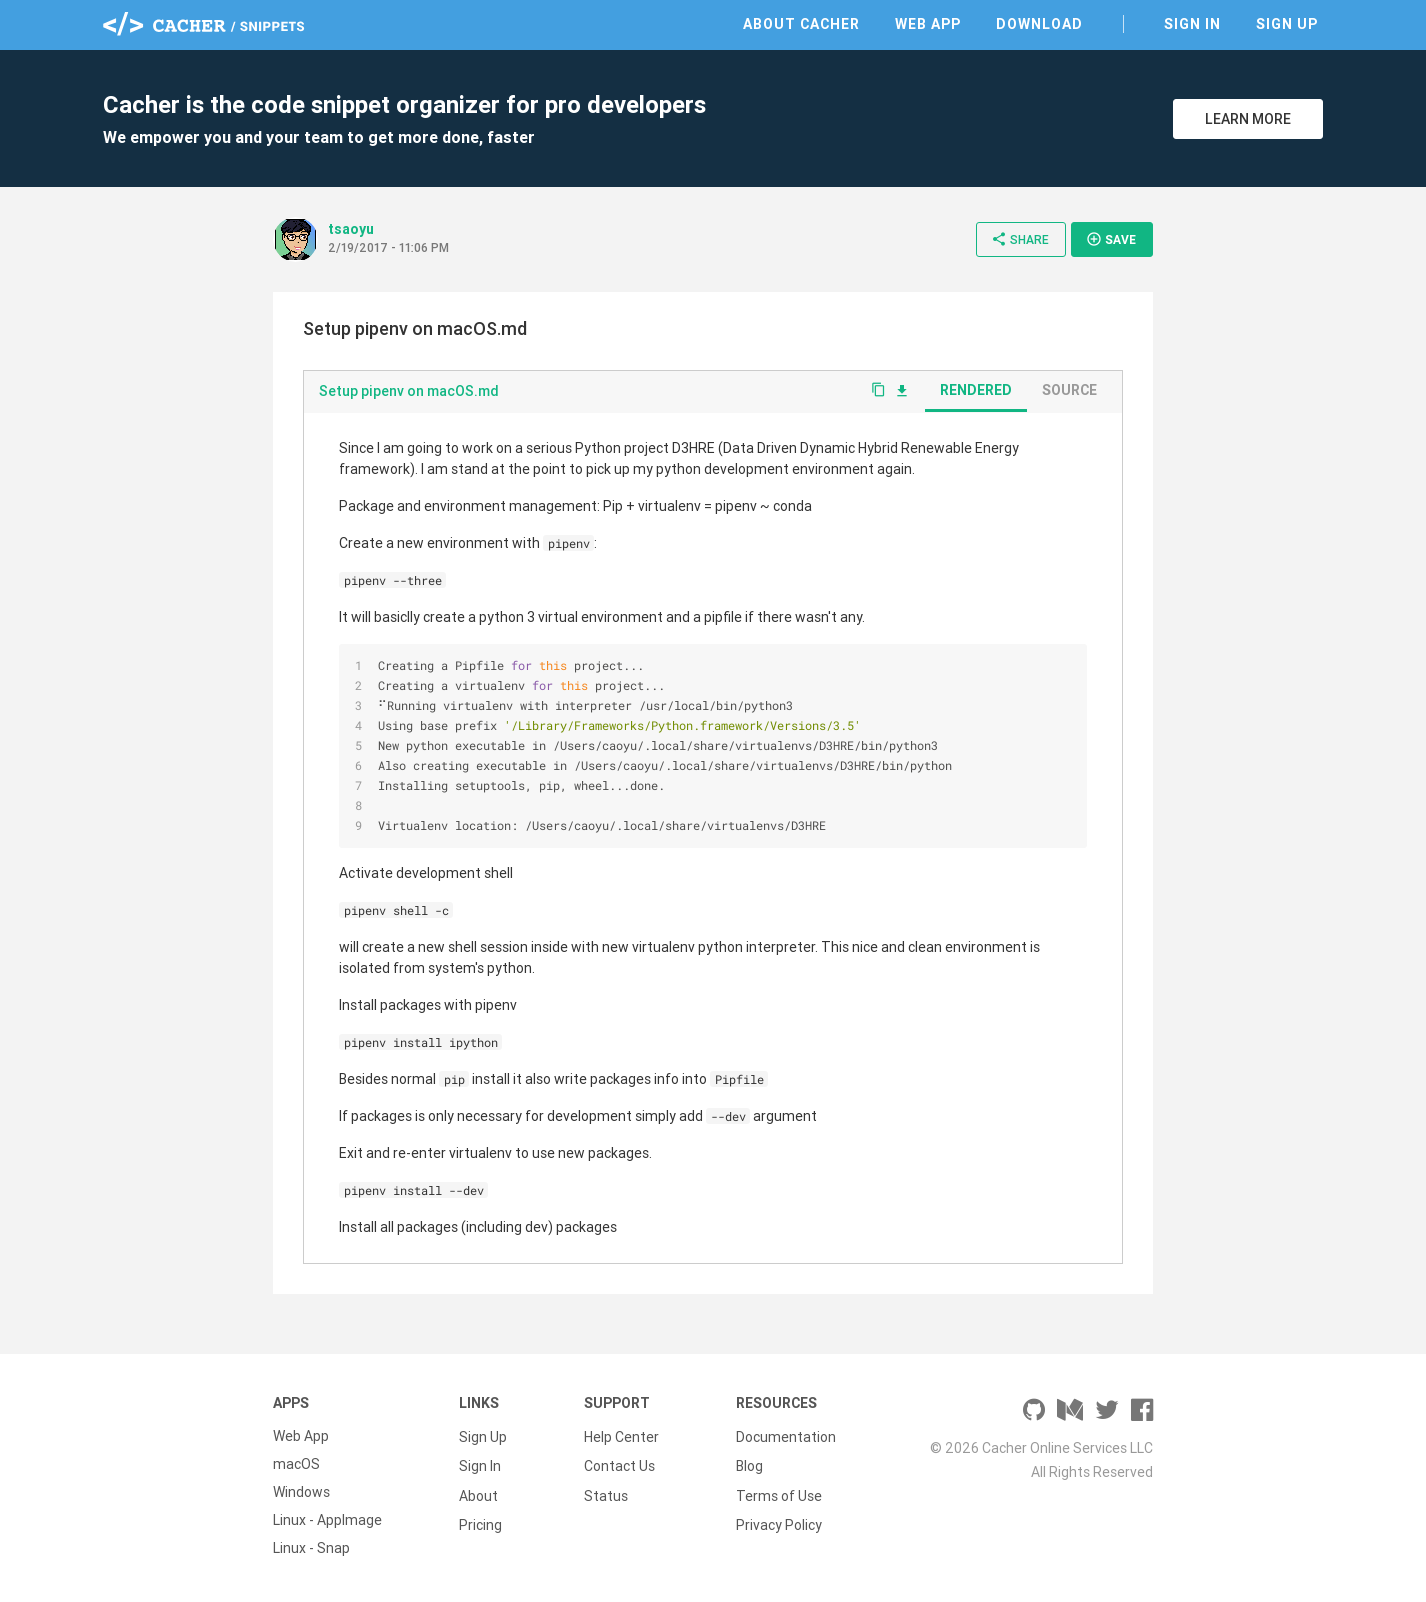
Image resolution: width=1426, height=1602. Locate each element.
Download (1039, 24)
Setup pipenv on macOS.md (409, 391)
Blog (749, 1464)
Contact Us (619, 1464)
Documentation (786, 1436)
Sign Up (1287, 24)
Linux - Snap (311, 1548)
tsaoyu (351, 229)
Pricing (480, 1520)
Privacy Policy (779, 1520)
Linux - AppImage (327, 1520)
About (478, 1492)
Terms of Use (779, 1492)
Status (606, 1492)
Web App (928, 24)
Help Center (621, 1436)
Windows (301, 1492)
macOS (296, 1464)
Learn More (1248, 119)
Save (1111, 239)
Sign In (1192, 24)
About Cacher (801, 24)
